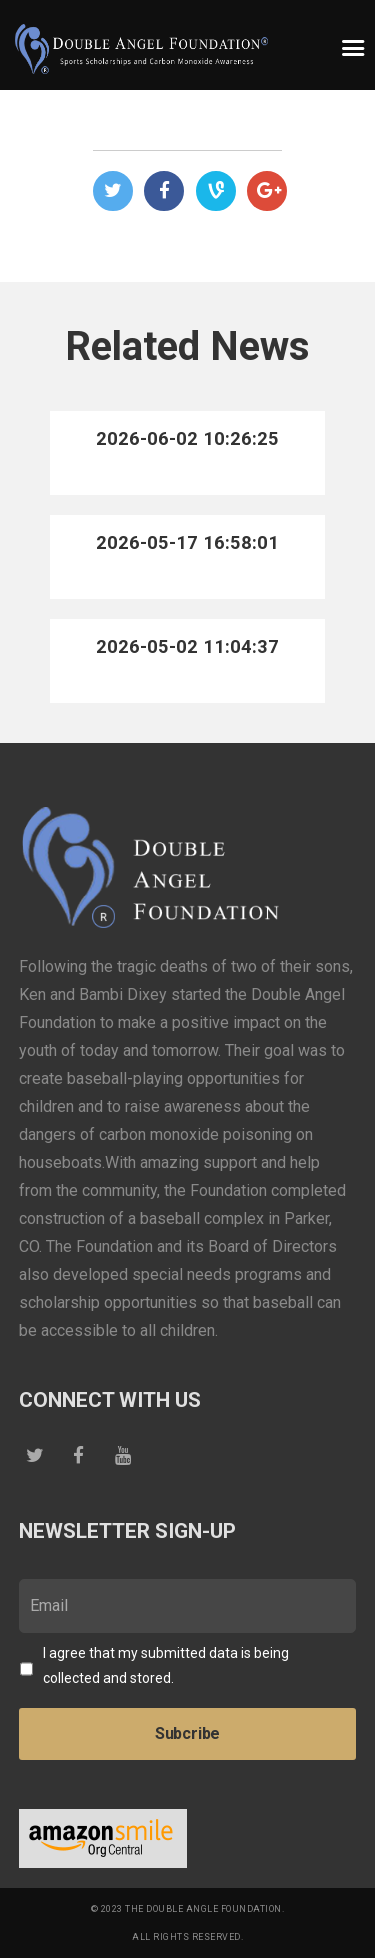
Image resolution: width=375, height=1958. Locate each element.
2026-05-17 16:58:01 (187, 542)
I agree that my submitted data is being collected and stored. (166, 1665)
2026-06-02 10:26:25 (187, 438)
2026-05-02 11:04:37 (187, 646)
